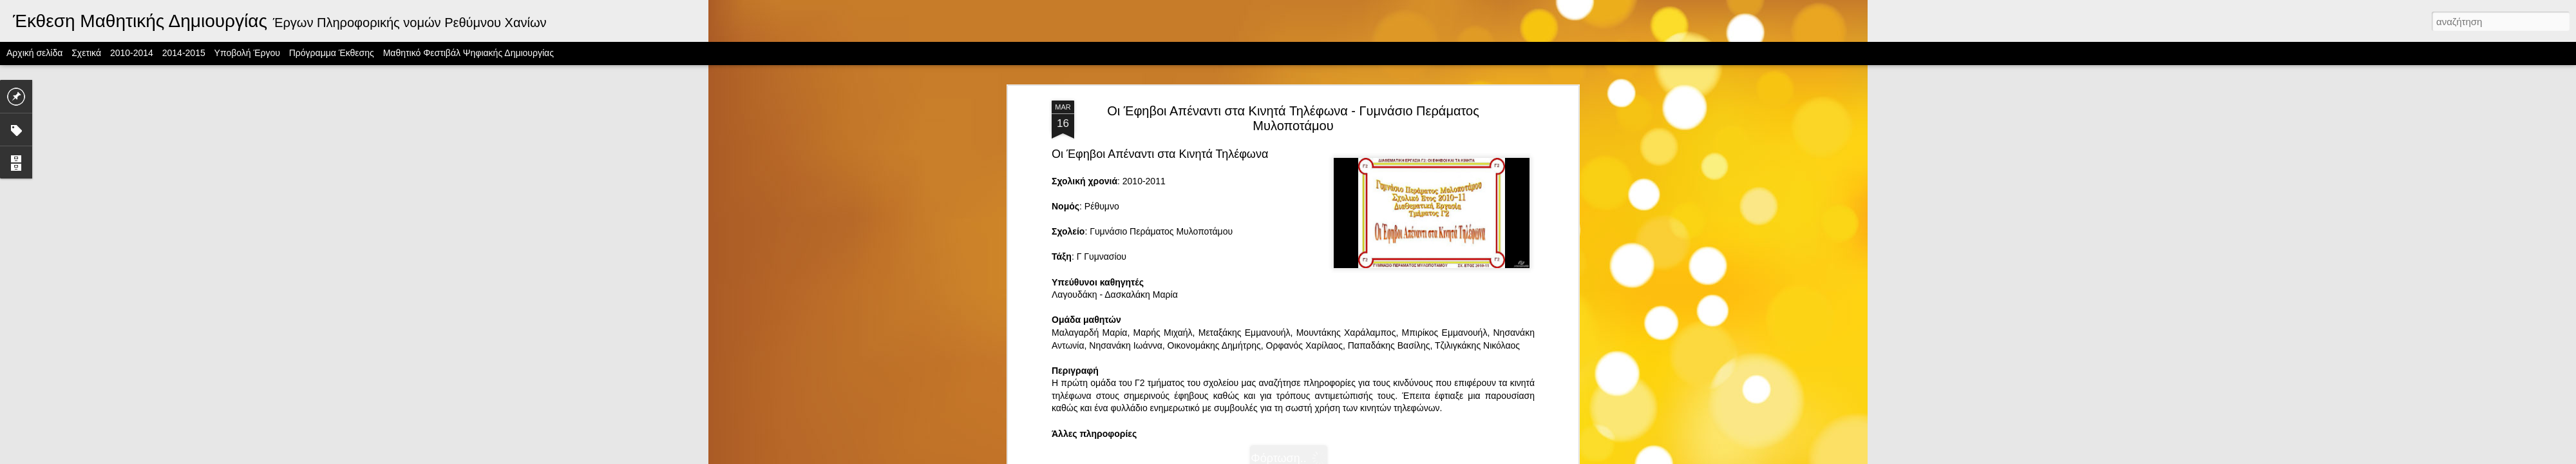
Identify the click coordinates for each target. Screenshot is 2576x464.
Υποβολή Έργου (247, 53)
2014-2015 (183, 53)
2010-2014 (131, 53)
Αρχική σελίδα (34, 53)
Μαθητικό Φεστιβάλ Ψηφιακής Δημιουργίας (468, 53)
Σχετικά (86, 53)
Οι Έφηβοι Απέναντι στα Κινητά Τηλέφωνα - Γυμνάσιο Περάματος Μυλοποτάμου (1293, 95)
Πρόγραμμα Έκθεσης (331, 53)
